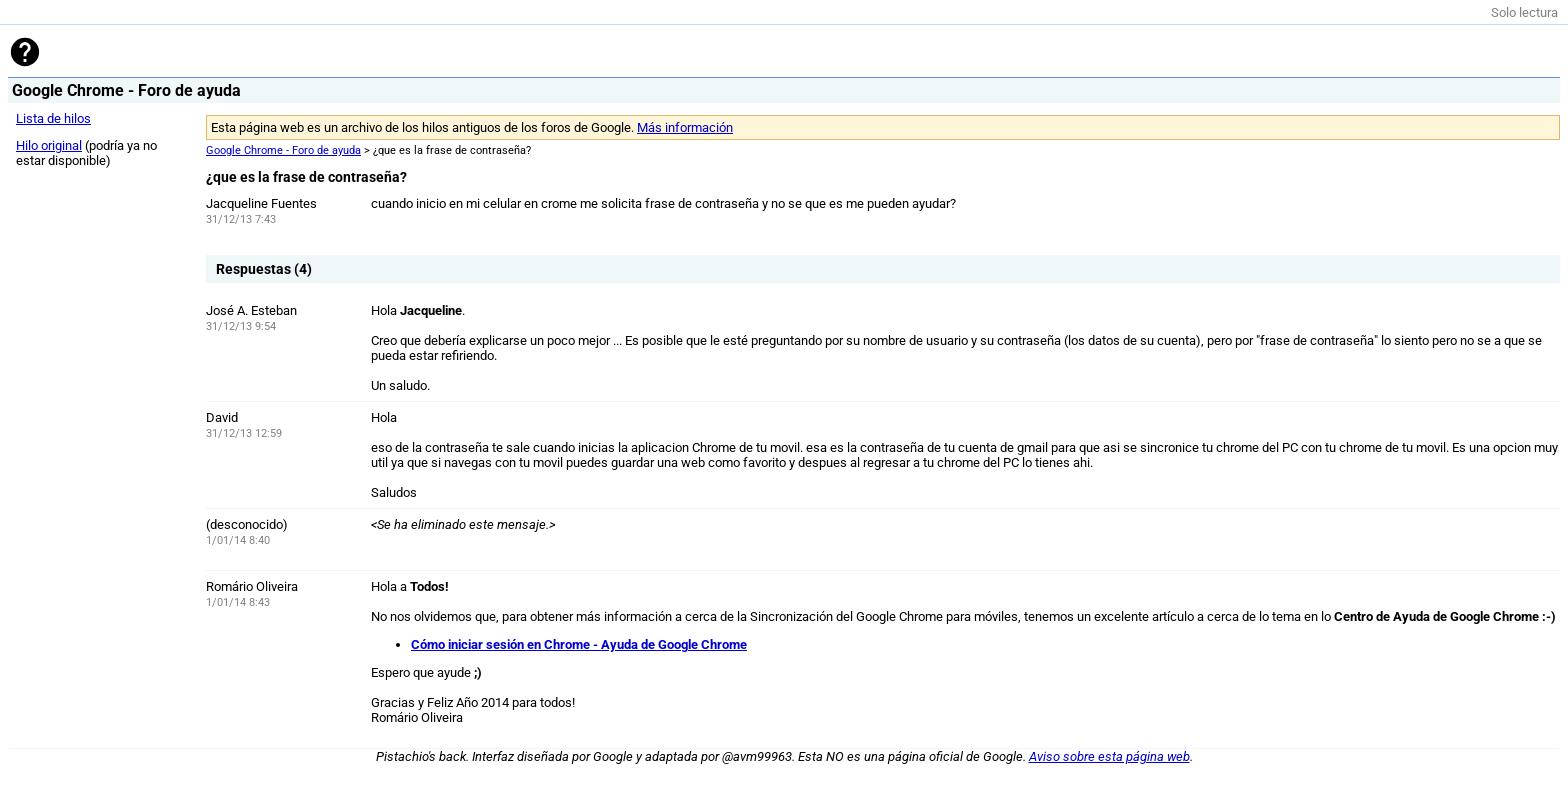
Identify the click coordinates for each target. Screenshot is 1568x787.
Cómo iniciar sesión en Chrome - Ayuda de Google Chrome (579, 644)
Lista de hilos (53, 118)
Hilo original (49, 145)
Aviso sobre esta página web (1109, 756)
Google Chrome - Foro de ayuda (283, 150)
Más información (685, 127)
